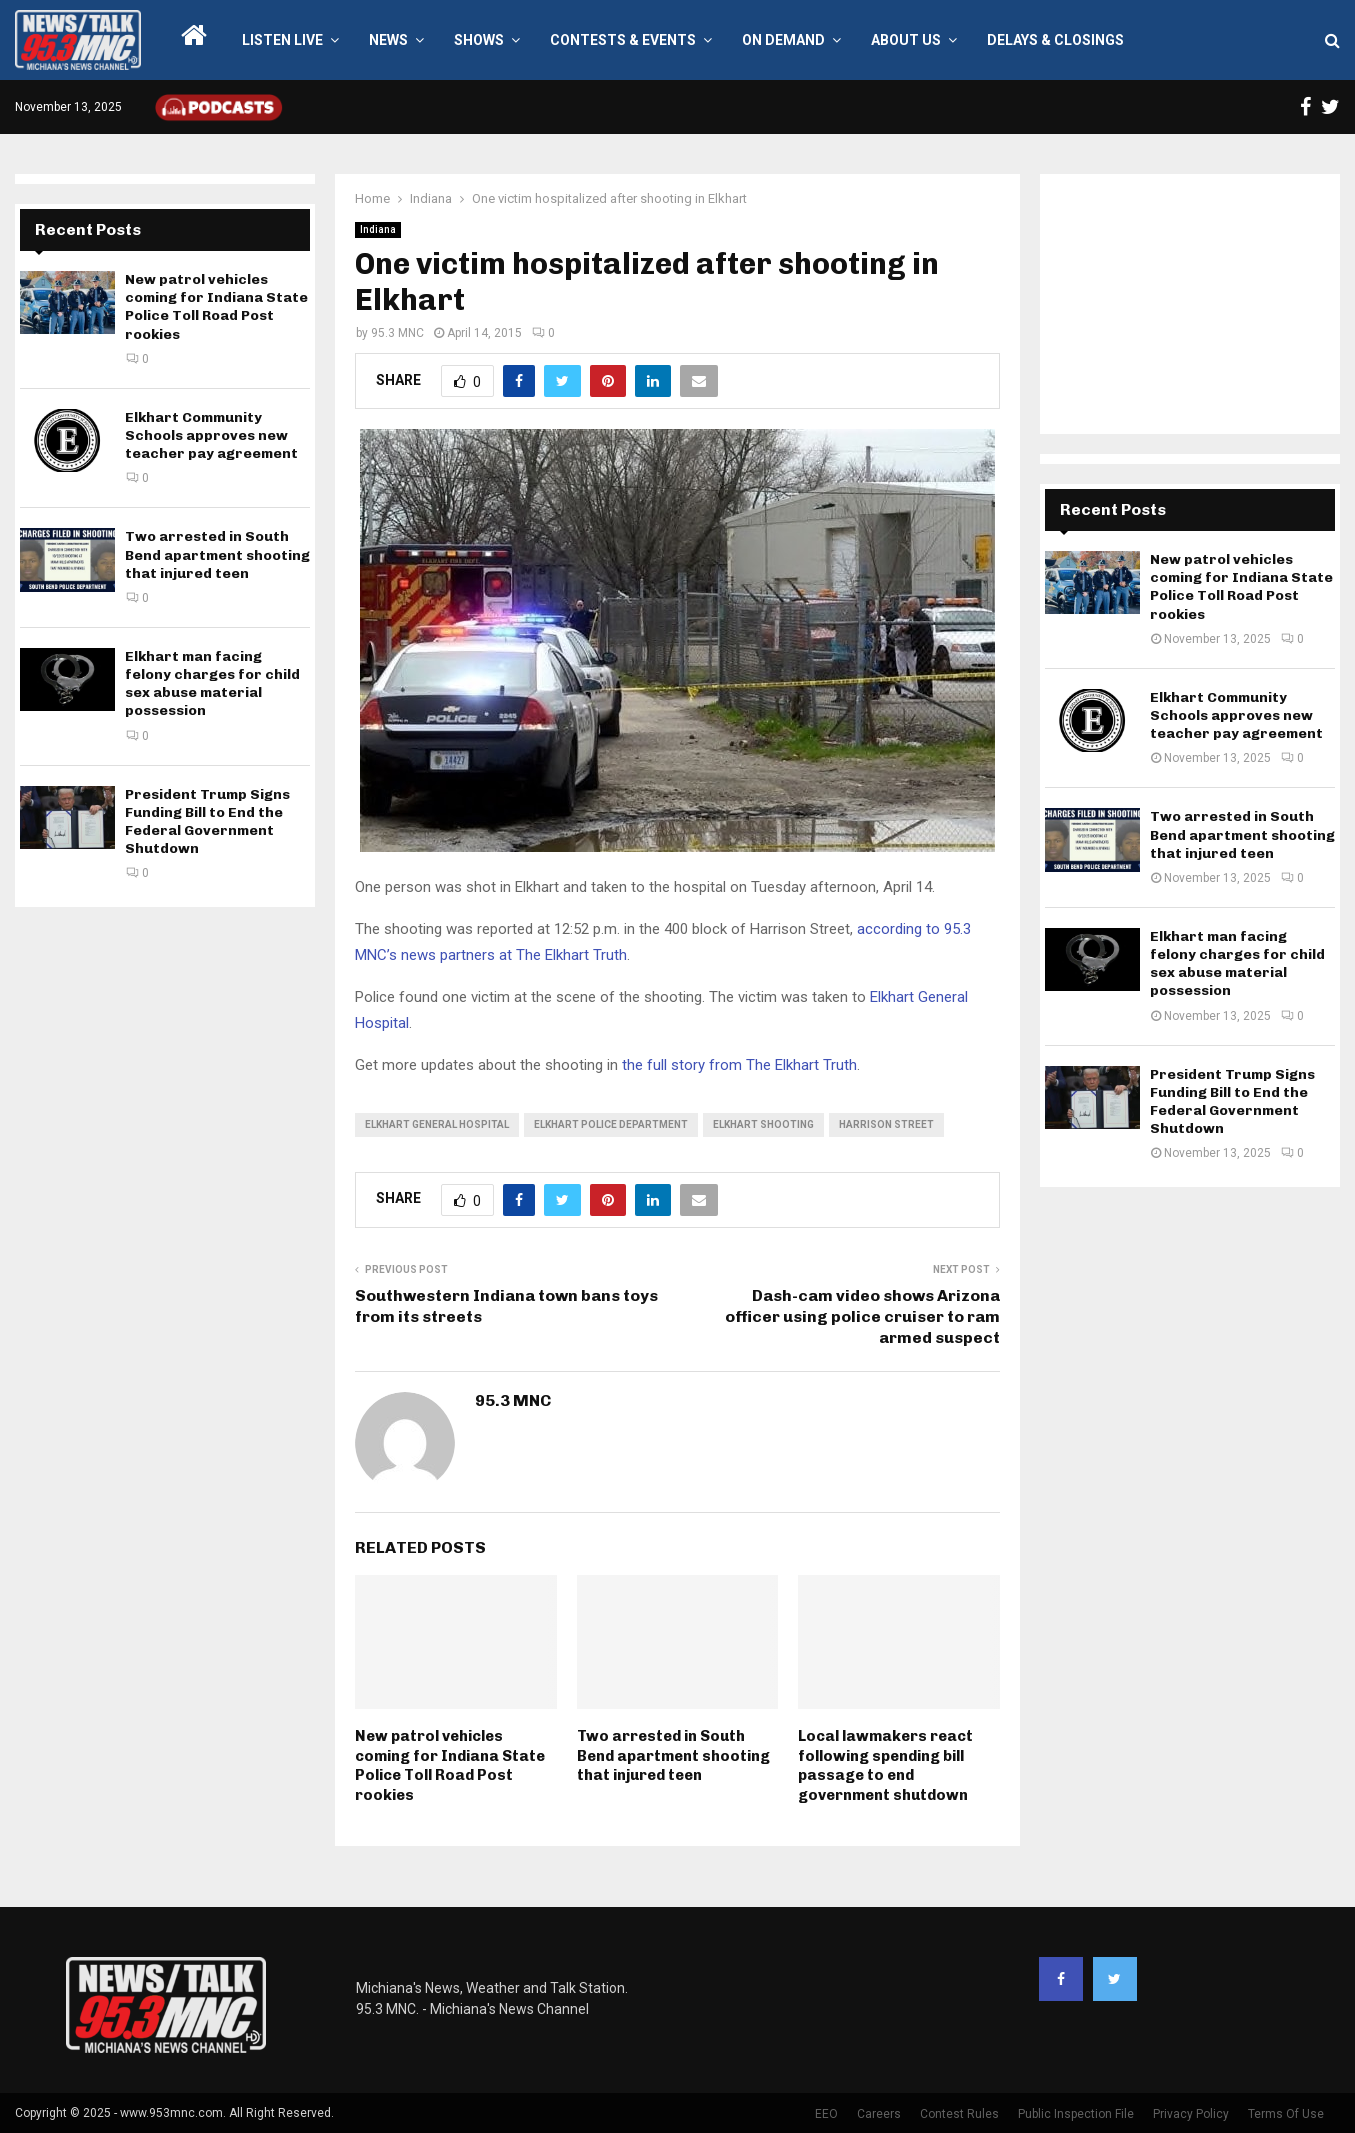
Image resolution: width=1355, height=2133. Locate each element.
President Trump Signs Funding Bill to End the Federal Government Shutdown (207, 822)
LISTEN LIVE (282, 40)
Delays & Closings (1055, 40)
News (388, 40)
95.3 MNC (397, 333)
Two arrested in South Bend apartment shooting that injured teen (673, 1755)
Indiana (378, 229)
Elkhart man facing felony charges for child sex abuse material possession (212, 684)
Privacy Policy (1191, 2114)
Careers (879, 2114)
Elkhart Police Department (611, 1124)
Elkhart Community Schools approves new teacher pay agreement (211, 435)
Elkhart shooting (763, 1124)
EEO (826, 2114)
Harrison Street (886, 1124)
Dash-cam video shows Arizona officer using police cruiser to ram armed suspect (862, 1317)
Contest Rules (959, 2114)
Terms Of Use (1286, 2114)
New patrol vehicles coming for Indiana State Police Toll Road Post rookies (450, 1765)
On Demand (783, 40)
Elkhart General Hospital (437, 1124)
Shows (479, 40)
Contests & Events (623, 40)
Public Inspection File (1076, 2114)
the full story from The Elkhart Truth (739, 1065)
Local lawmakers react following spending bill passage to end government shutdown (885, 1765)
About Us (906, 40)
